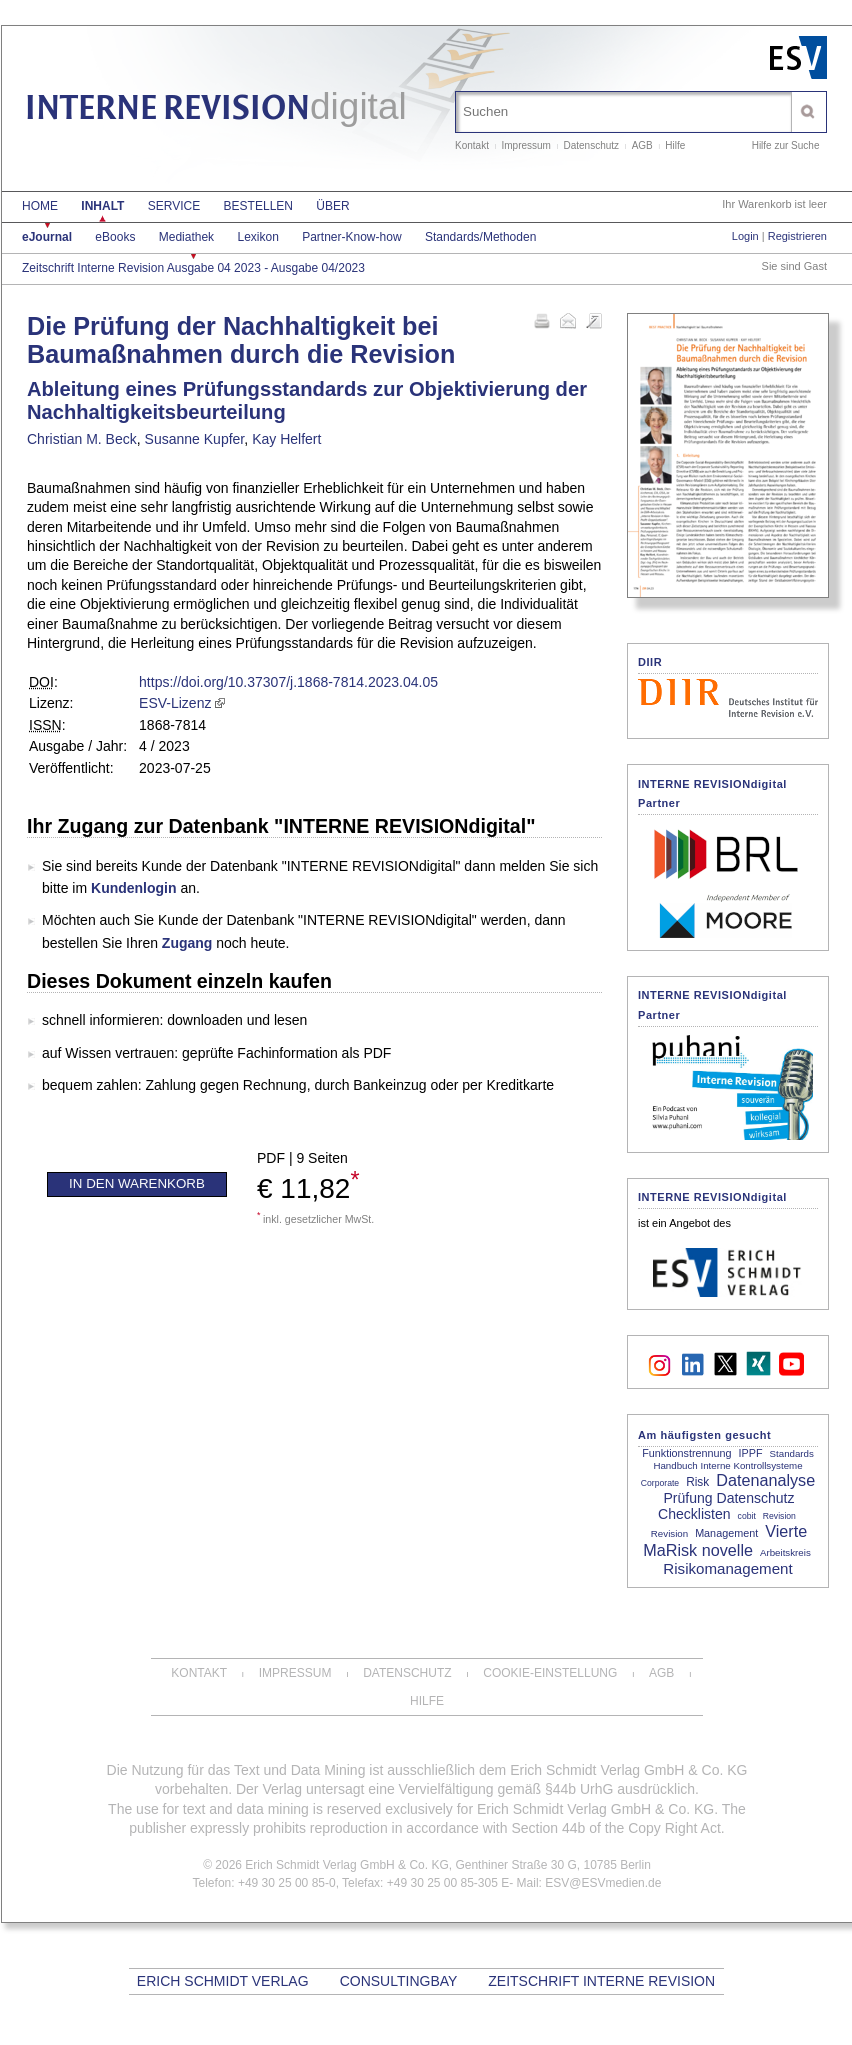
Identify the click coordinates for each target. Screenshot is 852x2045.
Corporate (660, 1483)
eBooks (115, 237)
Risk (697, 1482)
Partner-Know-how (351, 237)
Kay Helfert (286, 439)
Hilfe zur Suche (786, 145)
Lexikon (257, 237)
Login (745, 236)
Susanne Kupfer (195, 439)
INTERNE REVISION (216, 110)
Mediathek (186, 237)
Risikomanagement (727, 1568)
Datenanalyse (765, 1480)
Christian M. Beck (82, 439)
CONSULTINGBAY (398, 1981)
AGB (642, 145)
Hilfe (675, 145)
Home (40, 206)
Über (332, 206)
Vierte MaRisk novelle (725, 1540)
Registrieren (797, 236)
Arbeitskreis (785, 1552)
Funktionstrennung (686, 1453)
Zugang (187, 943)
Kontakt (472, 145)
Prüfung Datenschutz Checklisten (726, 1506)
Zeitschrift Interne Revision (601, 1981)
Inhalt (102, 206)
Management (726, 1533)
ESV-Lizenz (175, 703)
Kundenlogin (134, 888)
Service (174, 206)
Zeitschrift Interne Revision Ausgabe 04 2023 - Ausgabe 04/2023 (193, 268)
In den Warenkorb (137, 1183)
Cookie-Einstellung (550, 1673)
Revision (779, 1516)
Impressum (525, 145)
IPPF (751, 1453)
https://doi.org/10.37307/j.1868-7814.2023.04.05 (288, 682)
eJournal (47, 237)
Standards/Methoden (480, 237)
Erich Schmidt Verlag (223, 1981)
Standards (792, 1453)
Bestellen (258, 206)
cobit (747, 1516)
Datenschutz (592, 145)
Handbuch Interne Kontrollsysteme (727, 1465)
